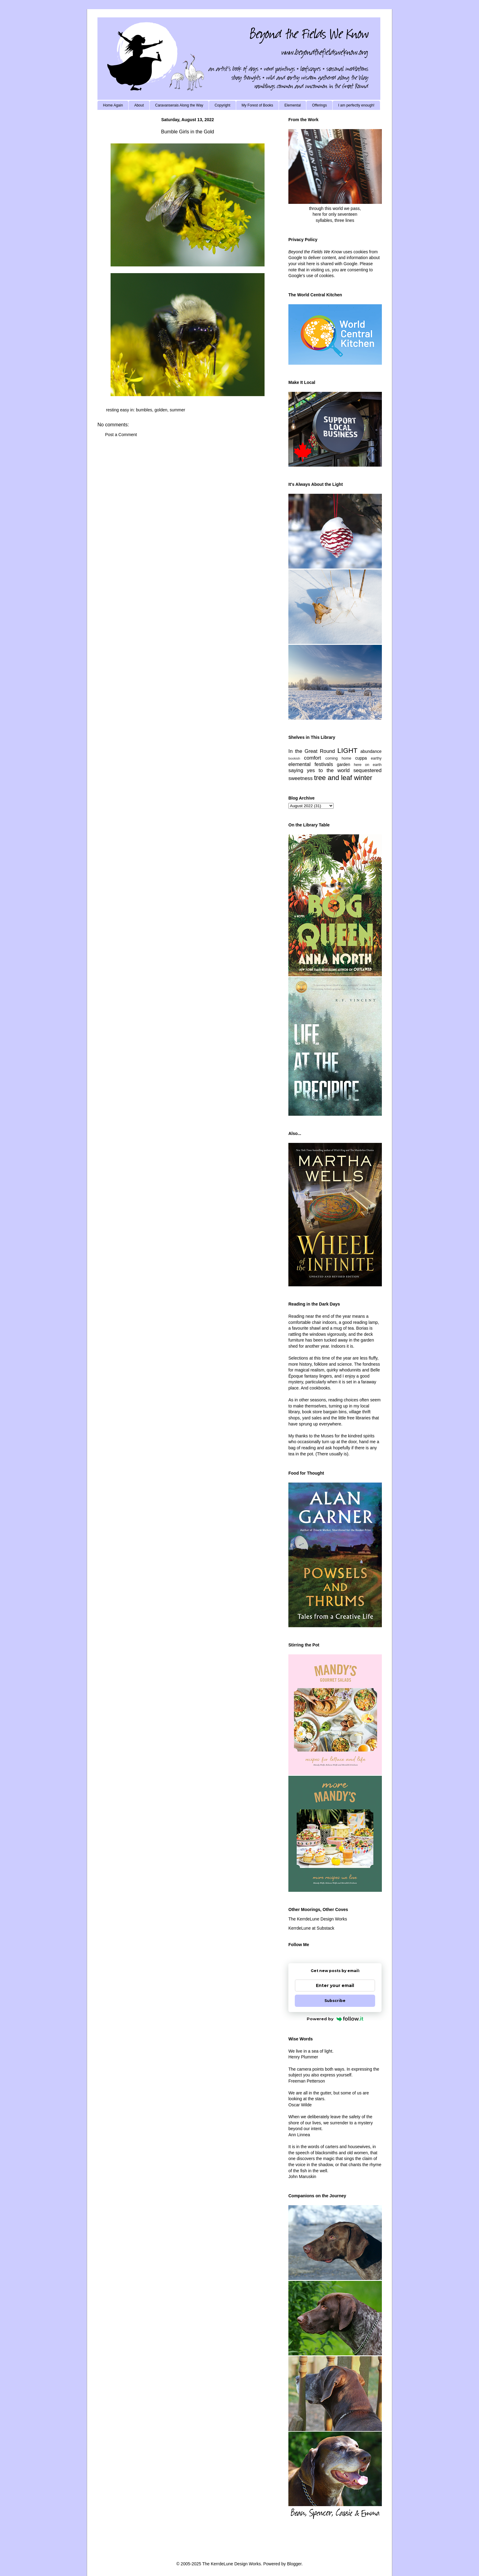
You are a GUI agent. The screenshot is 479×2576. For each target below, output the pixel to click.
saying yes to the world (319, 770)
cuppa (361, 758)
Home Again (113, 105)
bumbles (144, 409)
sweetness (300, 778)
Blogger (294, 2563)
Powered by (335, 2018)
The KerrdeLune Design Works (317, 1919)
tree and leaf (333, 778)
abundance (371, 751)
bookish (294, 758)
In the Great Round (311, 751)
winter (363, 778)
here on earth (368, 765)
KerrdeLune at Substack (311, 1928)
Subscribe (335, 2000)
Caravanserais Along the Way (179, 105)
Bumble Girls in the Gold (187, 131)
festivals (323, 764)
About (139, 105)
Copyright (222, 105)
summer (177, 409)
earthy (376, 758)
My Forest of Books (257, 105)
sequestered (367, 770)
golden (161, 409)
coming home (338, 758)
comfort (312, 758)
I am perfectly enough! (356, 105)
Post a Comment (121, 434)
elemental (299, 764)
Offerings (319, 105)
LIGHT (347, 750)
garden (343, 764)
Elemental (292, 105)
